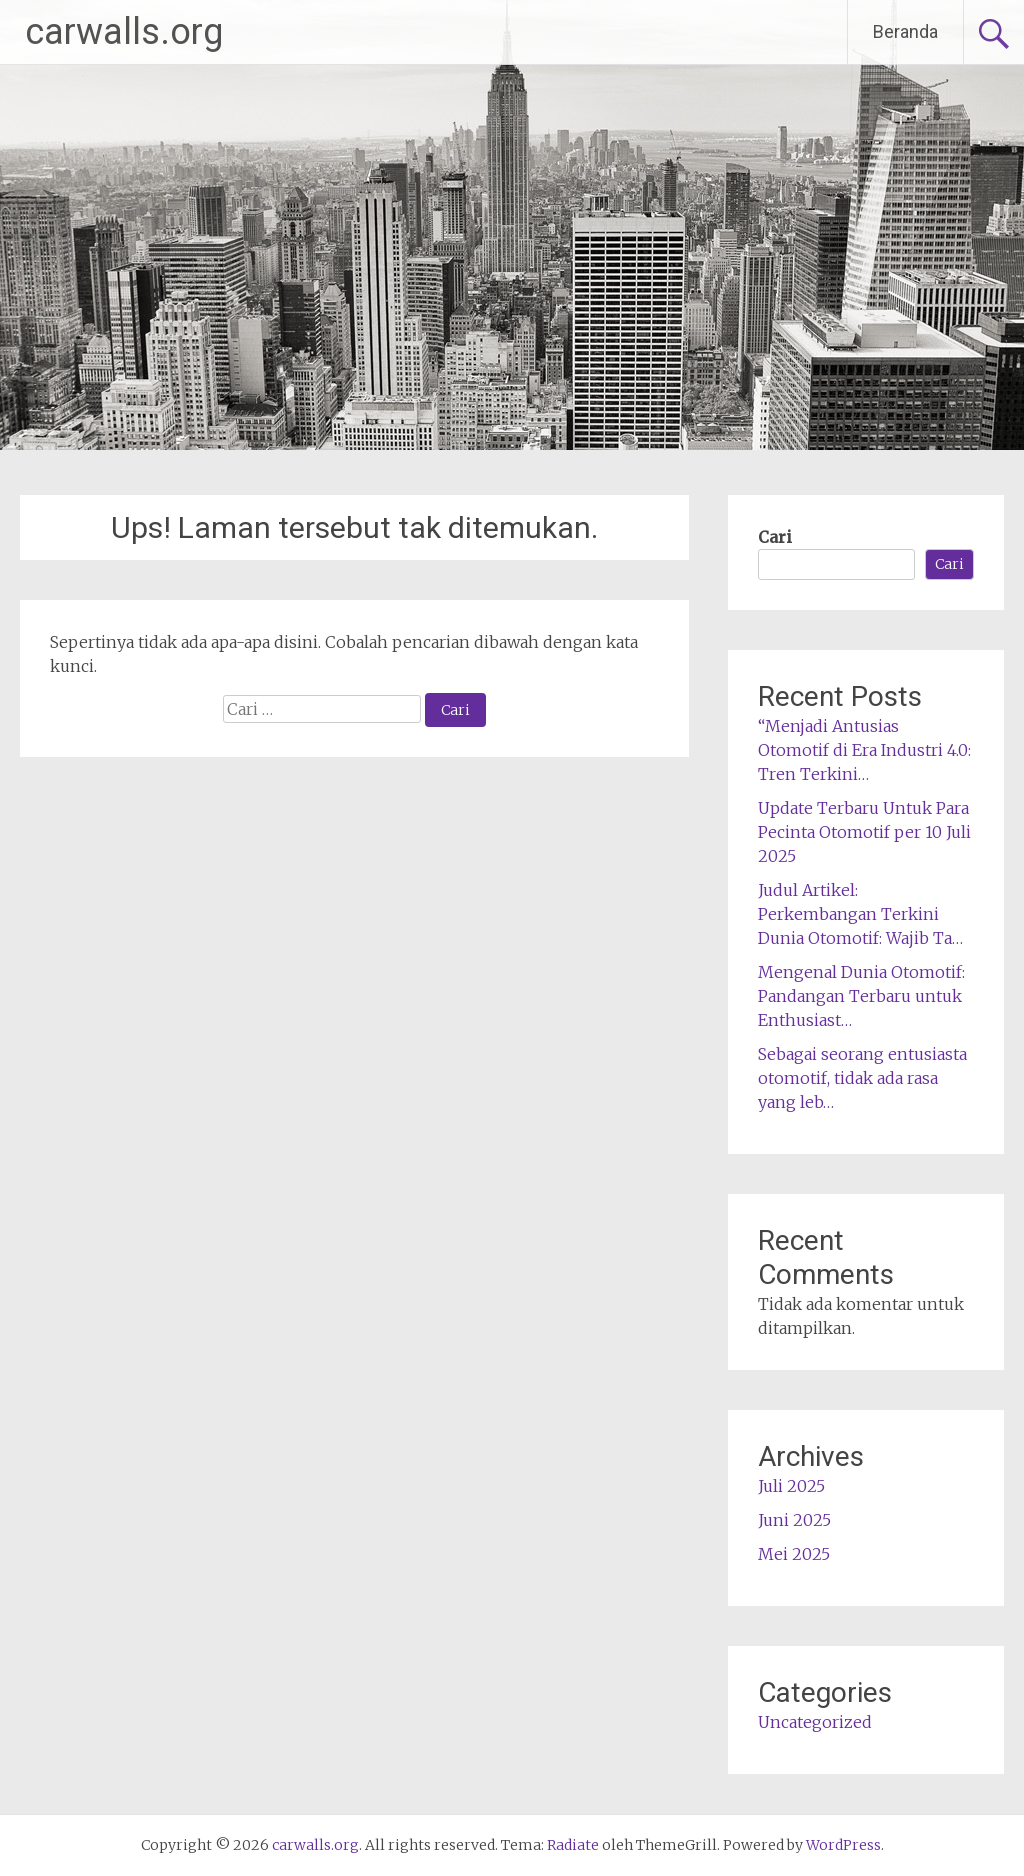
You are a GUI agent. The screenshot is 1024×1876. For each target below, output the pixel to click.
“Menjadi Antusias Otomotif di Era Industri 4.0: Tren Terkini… (864, 750)
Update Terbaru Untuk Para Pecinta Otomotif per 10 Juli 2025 (864, 832)
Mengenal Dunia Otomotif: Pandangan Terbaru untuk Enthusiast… (861, 996)
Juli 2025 (791, 1486)
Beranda (905, 31)
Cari (775, 537)
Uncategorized (815, 1722)
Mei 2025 (794, 1554)
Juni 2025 (794, 1520)
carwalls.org (124, 32)
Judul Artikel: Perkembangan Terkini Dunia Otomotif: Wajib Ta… (860, 914)
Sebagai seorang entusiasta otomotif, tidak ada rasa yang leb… (862, 1078)
